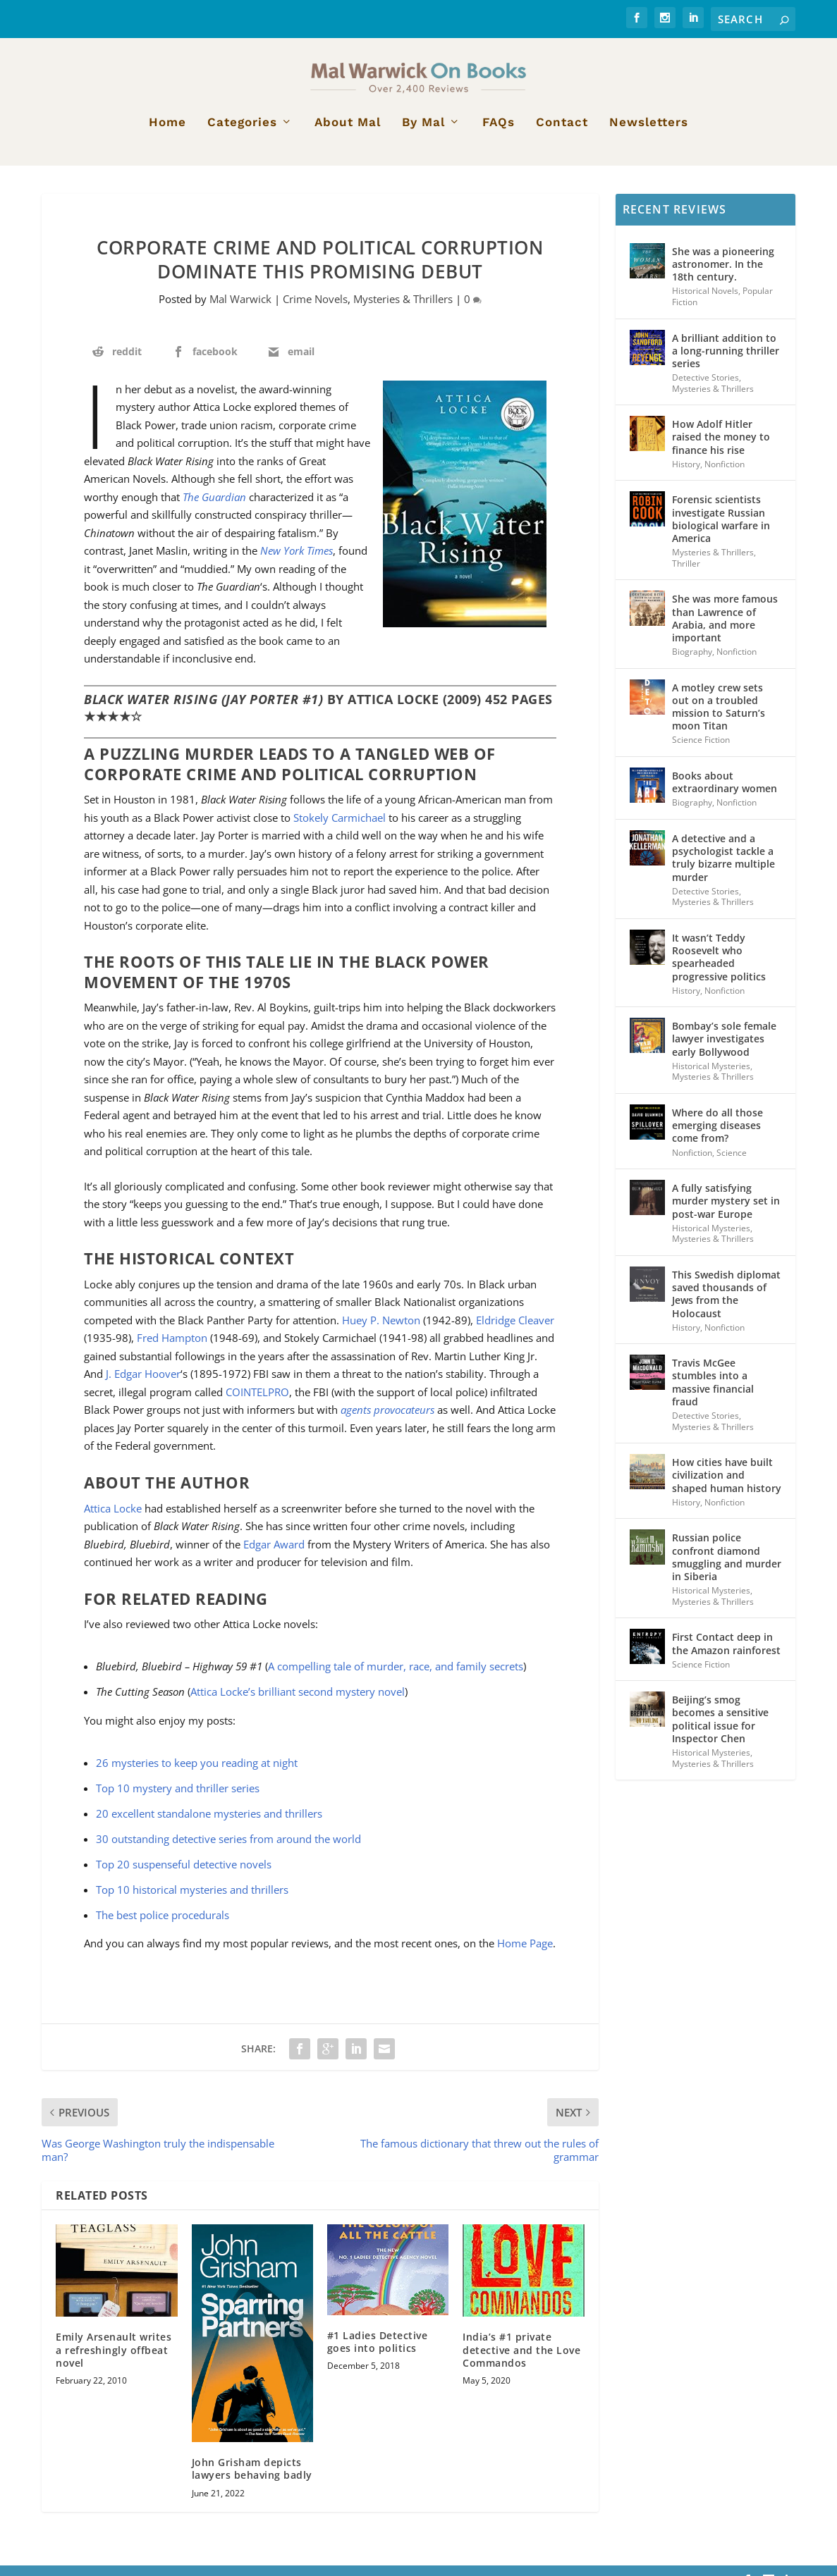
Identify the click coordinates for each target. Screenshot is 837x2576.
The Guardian (214, 507)
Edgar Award (274, 1555)
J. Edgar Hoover (143, 1385)
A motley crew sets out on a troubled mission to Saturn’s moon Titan (718, 717)
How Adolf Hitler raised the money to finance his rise (721, 447)
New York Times (296, 561)
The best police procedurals (162, 1925)
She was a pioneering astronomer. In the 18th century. (723, 274)
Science (731, 1163)
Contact (562, 133)
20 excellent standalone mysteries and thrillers (209, 1824)
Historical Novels (705, 302)
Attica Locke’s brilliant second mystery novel (297, 1702)
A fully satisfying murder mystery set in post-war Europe (726, 1211)
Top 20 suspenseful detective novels (183, 1875)
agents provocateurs (387, 1421)
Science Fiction (701, 751)
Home (167, 133)
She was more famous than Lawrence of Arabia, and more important (725, 629)
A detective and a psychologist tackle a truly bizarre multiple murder (723, 868)
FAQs (498, 133)
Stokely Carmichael (339, 828)
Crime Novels (315, 310)
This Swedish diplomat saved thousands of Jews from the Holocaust (726, 1304)
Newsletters (648, 133)
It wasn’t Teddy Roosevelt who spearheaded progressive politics (719, 968)
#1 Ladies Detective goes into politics (377, 2352)
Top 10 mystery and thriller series (177, 1799)
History (686, 475)
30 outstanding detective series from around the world (228, 1849)
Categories (242, 133)
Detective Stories (705, 388)
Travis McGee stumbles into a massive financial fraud (713, 1393)
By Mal (423, 133)
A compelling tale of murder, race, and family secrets (395, 1677)
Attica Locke (113, 1519)
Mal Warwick (240, 310)
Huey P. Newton (381, 1331)
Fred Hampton (172, 1349)
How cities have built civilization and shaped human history (726, 1485)
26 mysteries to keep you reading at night (197, 1773)
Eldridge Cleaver (515, 1331)
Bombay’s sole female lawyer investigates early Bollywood (724, 1049)
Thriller (686, 574)
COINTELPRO (257, 1402)
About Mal (347, 133)
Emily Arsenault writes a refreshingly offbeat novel (113, 2360)
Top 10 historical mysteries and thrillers (192, 1900)
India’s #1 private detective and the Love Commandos (521, 2360)
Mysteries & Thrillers (403, 310)
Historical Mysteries (711, 1077)
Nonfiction (724, 475)
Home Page (525, 1954)
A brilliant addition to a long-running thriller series (725, 361)
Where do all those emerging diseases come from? (717, 1135)
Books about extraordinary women (724, 792)
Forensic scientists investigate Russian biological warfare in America (721, 530)
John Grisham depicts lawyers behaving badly (252, 2479)
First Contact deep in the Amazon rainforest (726, 1654)
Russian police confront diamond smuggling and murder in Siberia (726, 1568)
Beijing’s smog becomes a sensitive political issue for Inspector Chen (720, 1730)
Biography (692, 662)
